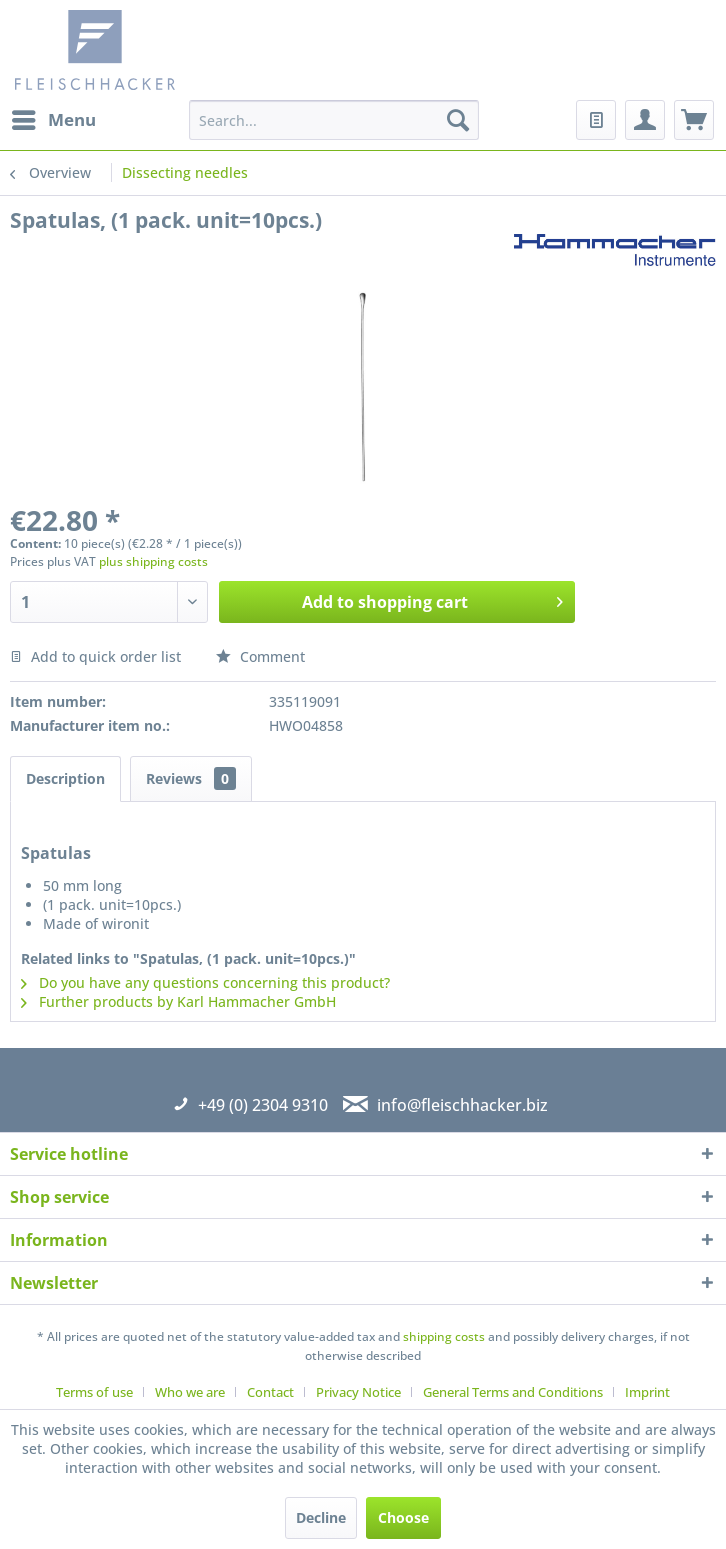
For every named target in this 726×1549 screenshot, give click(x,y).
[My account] (645, 120)
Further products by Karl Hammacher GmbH (178, 1001)
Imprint (647, 1392)
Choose (403, 1517)
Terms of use (94, 1392)
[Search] (458, 120)
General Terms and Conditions (513, 1392)
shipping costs (444, 1336)
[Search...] (334, 120)
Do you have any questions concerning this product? (205, 982)
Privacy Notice (358, 1392)
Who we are (190, 1392)
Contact (270, 1392)
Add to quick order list (95, 656)
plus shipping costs (153, 561)
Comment (260, 656)
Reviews (191, 778)
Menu (54, 117)
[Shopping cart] (694, 120)
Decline (321, 1517)
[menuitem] (53, 120)
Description (65, 778)
